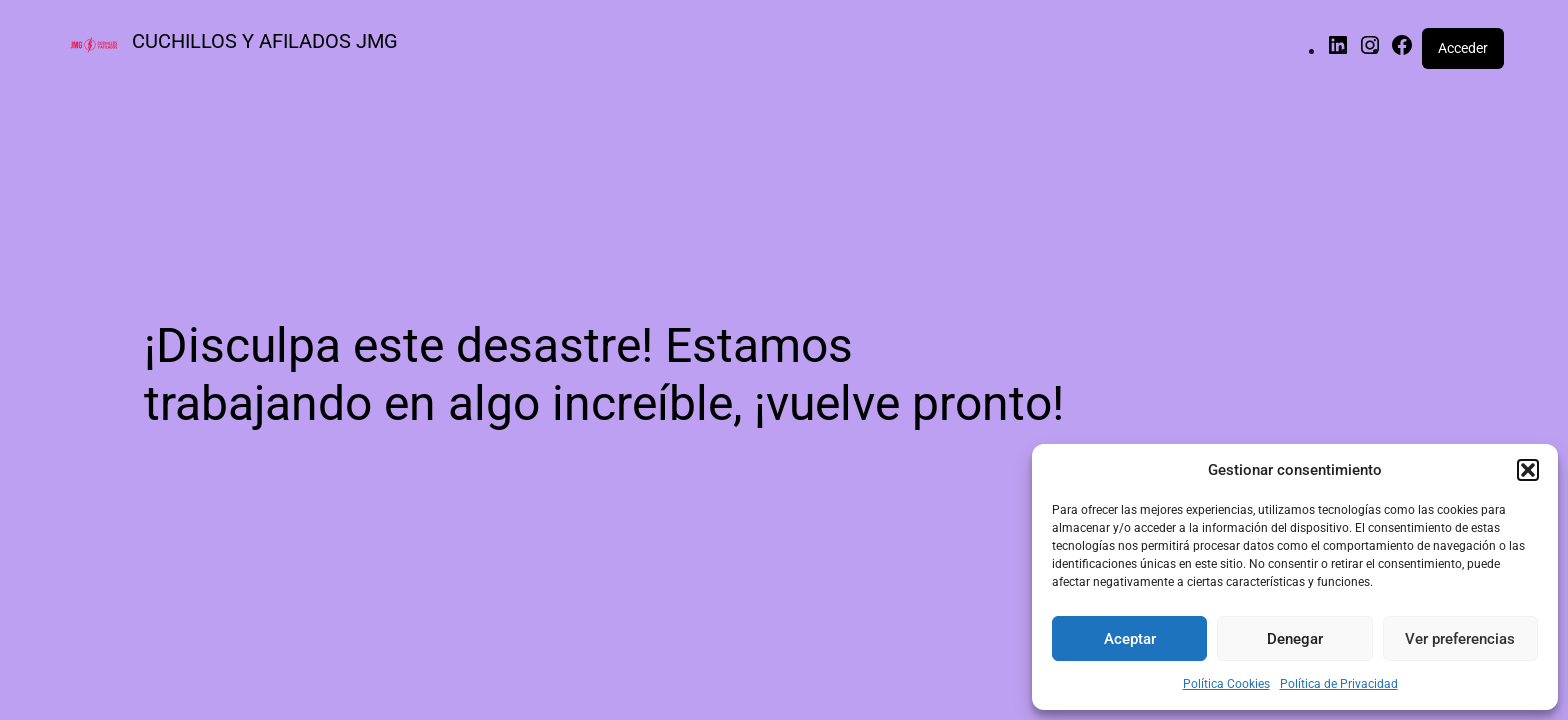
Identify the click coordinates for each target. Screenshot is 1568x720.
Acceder (1463, 48)
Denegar (1295, 639)
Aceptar (1130, 639)
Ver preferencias (1460, 639)
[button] (1528, 470)
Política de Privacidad (1339, 684)
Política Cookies (1226, 684)
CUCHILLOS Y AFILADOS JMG (265, 41)
